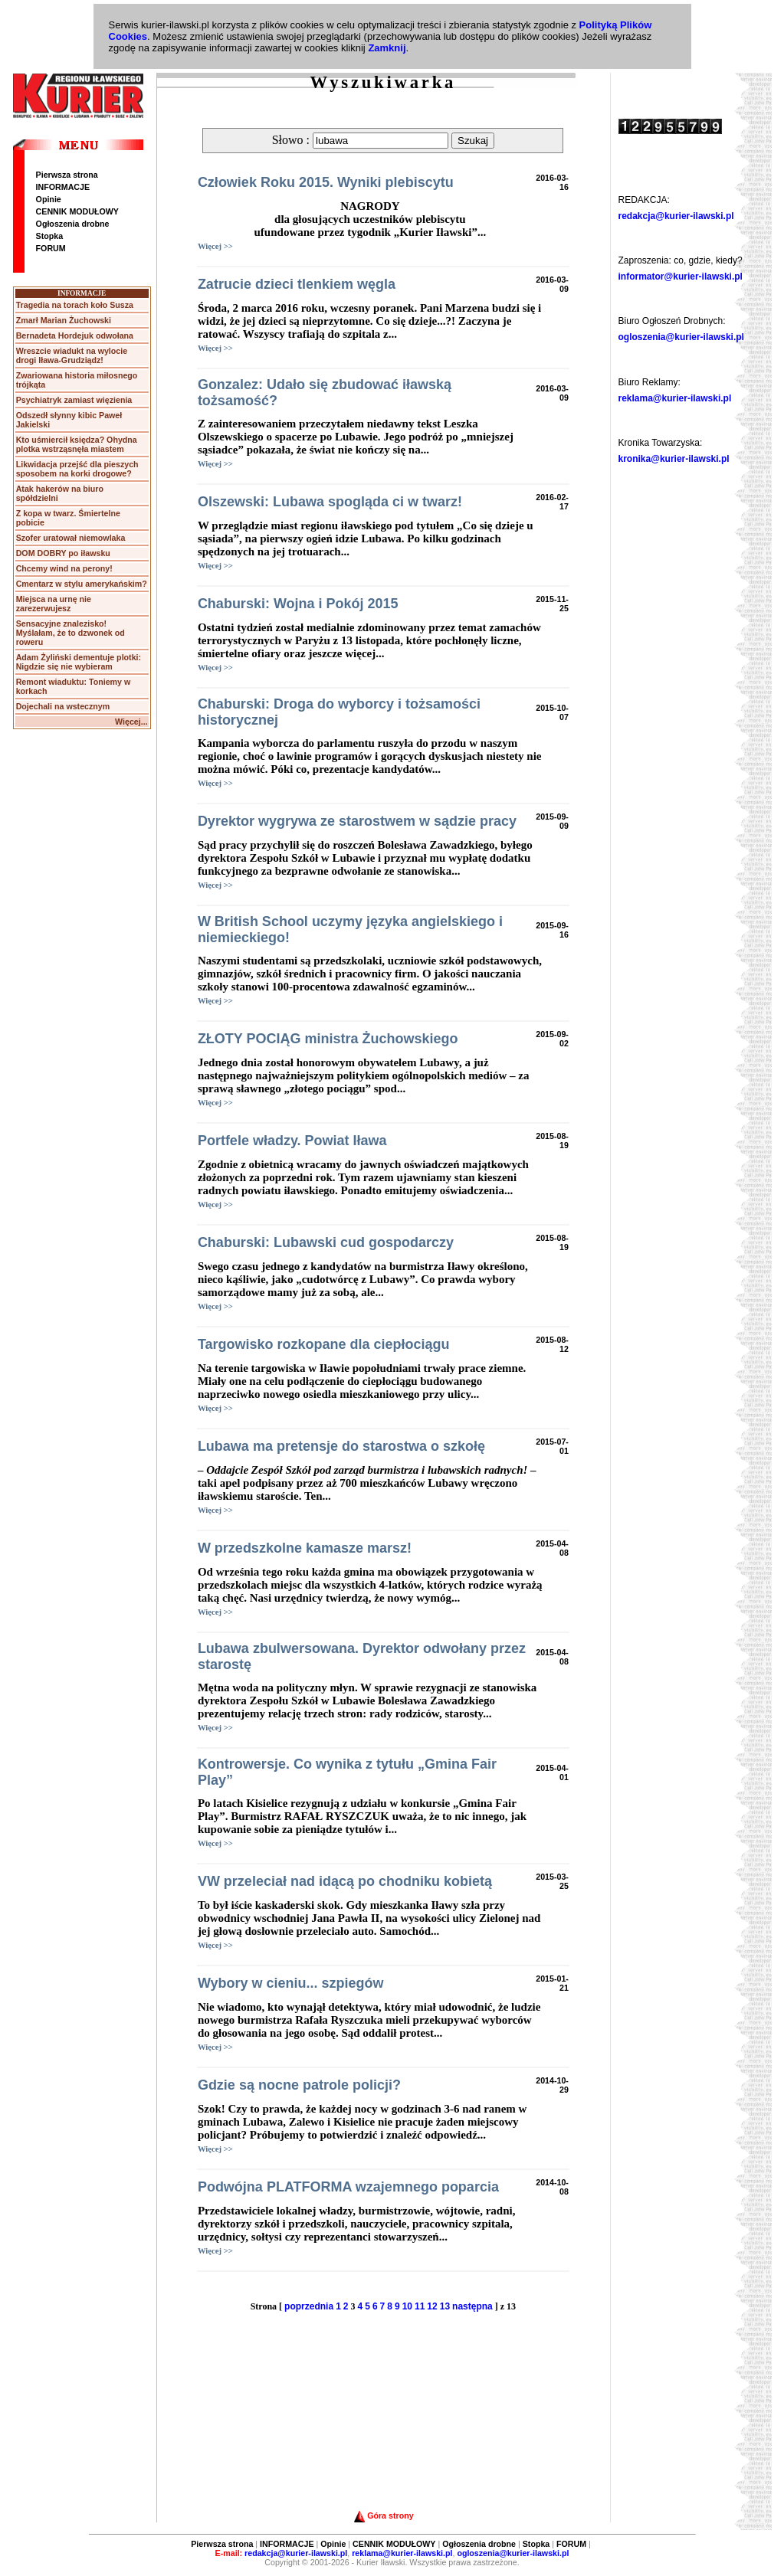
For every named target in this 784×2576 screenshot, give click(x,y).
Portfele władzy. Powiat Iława (292, 1140)
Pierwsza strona (67, 174)
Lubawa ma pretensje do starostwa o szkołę (341, 1446)
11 (420, 2306)
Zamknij (386, 48)
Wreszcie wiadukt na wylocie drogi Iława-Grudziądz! (72, 355)
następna (472, 2306)
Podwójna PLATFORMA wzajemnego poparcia (348, 2187)
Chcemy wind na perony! (64, 568)
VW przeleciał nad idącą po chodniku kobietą (345, 1881)
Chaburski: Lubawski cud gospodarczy (326, 1242)
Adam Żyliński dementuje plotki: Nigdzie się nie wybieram (78, 662)
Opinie (48, 199)
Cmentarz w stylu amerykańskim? (81, 583)
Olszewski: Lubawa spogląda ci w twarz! (330, 501)
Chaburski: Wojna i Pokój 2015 (298, 603)
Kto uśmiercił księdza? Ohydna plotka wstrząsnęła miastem (76, 444)
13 (445, 2306)
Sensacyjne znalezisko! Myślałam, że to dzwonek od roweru (70, 632)
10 (407, 2306)
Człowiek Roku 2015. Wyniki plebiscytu (326, 182)
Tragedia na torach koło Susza (74, 304)
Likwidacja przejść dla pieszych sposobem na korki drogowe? (77, 469)
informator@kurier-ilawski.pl (680, 276)
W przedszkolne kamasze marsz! (305, 1548)
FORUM (51, 248)
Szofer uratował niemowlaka (71, 537)
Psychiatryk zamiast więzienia (74, 399)
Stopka (50, 236)
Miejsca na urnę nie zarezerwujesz (53, 603)
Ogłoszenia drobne (73, 223)
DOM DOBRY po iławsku (63, 553)
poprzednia (308, 2306)
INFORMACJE (63, 186)
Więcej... (131, 721)
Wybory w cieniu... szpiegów (291, 1983)
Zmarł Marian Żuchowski (63, 320)
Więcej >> (215, 246)
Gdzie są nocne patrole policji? (299, 2085)
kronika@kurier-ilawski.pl (674, 458)
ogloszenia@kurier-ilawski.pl (681, 337)
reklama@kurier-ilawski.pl (675, 398)
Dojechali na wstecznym (63, 706)
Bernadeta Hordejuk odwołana (74, 335)
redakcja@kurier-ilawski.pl (676, 216)
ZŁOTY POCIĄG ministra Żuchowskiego (328, 1038)
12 (432, 2306)
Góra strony (383, 2515)
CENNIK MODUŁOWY (77, 211)
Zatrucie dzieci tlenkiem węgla (296, 284)
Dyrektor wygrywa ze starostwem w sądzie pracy (357, 821)
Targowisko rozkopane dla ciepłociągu (324, 1344)
